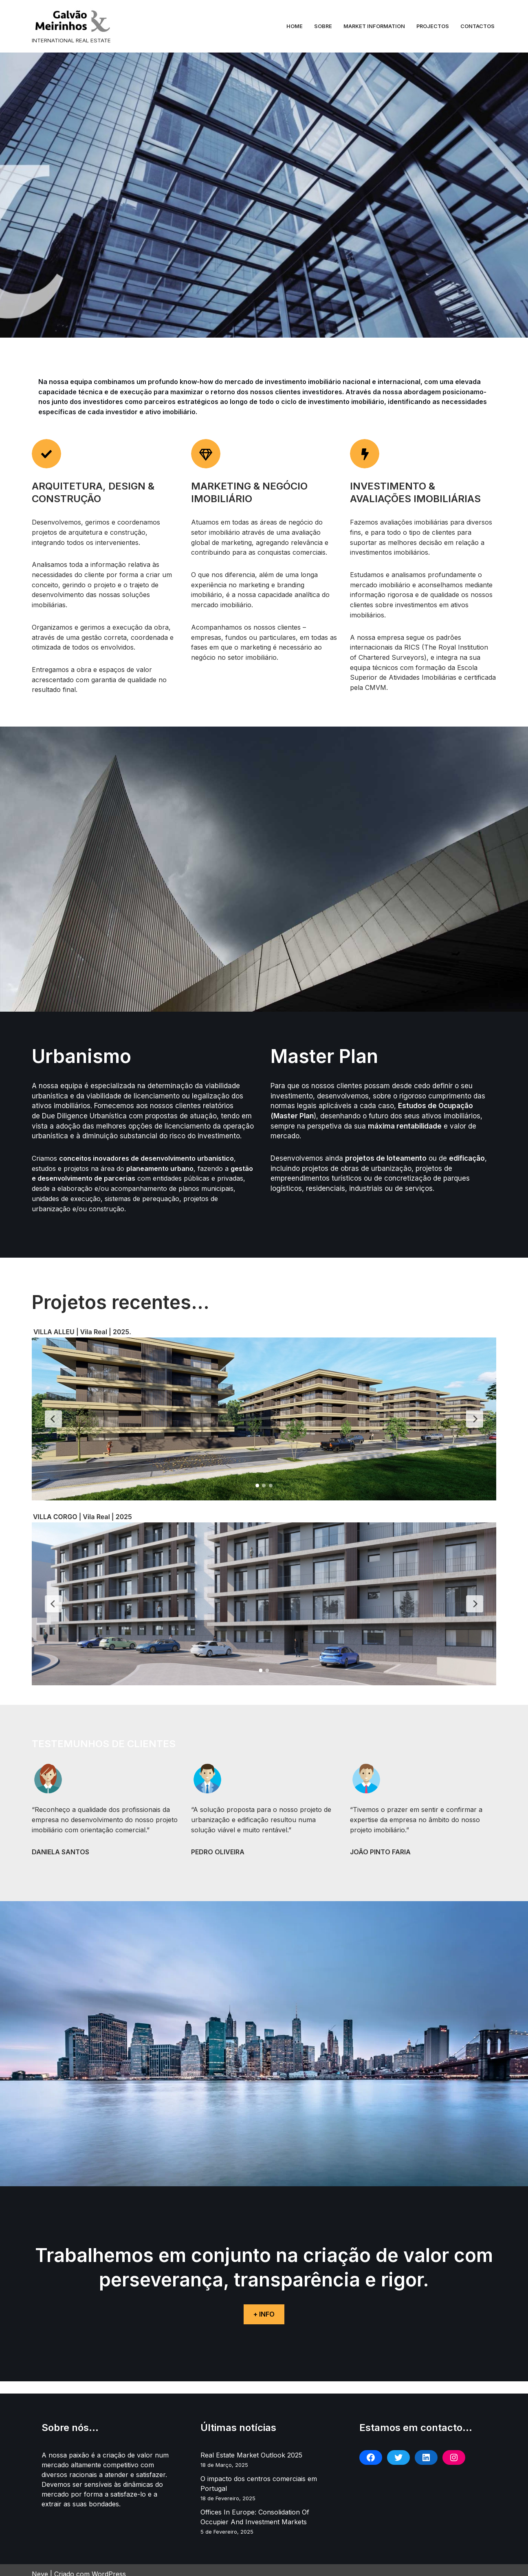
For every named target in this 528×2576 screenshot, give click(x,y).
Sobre (323, 26)
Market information (374, 26)
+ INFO (264, 2306)
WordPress (109, 2566)
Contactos (477, 26)
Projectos (432, 26)
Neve (40, 2566)
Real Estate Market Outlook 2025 (251, 2447)
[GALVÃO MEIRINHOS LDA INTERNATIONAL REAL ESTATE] (72, 26)
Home (294, 26)
